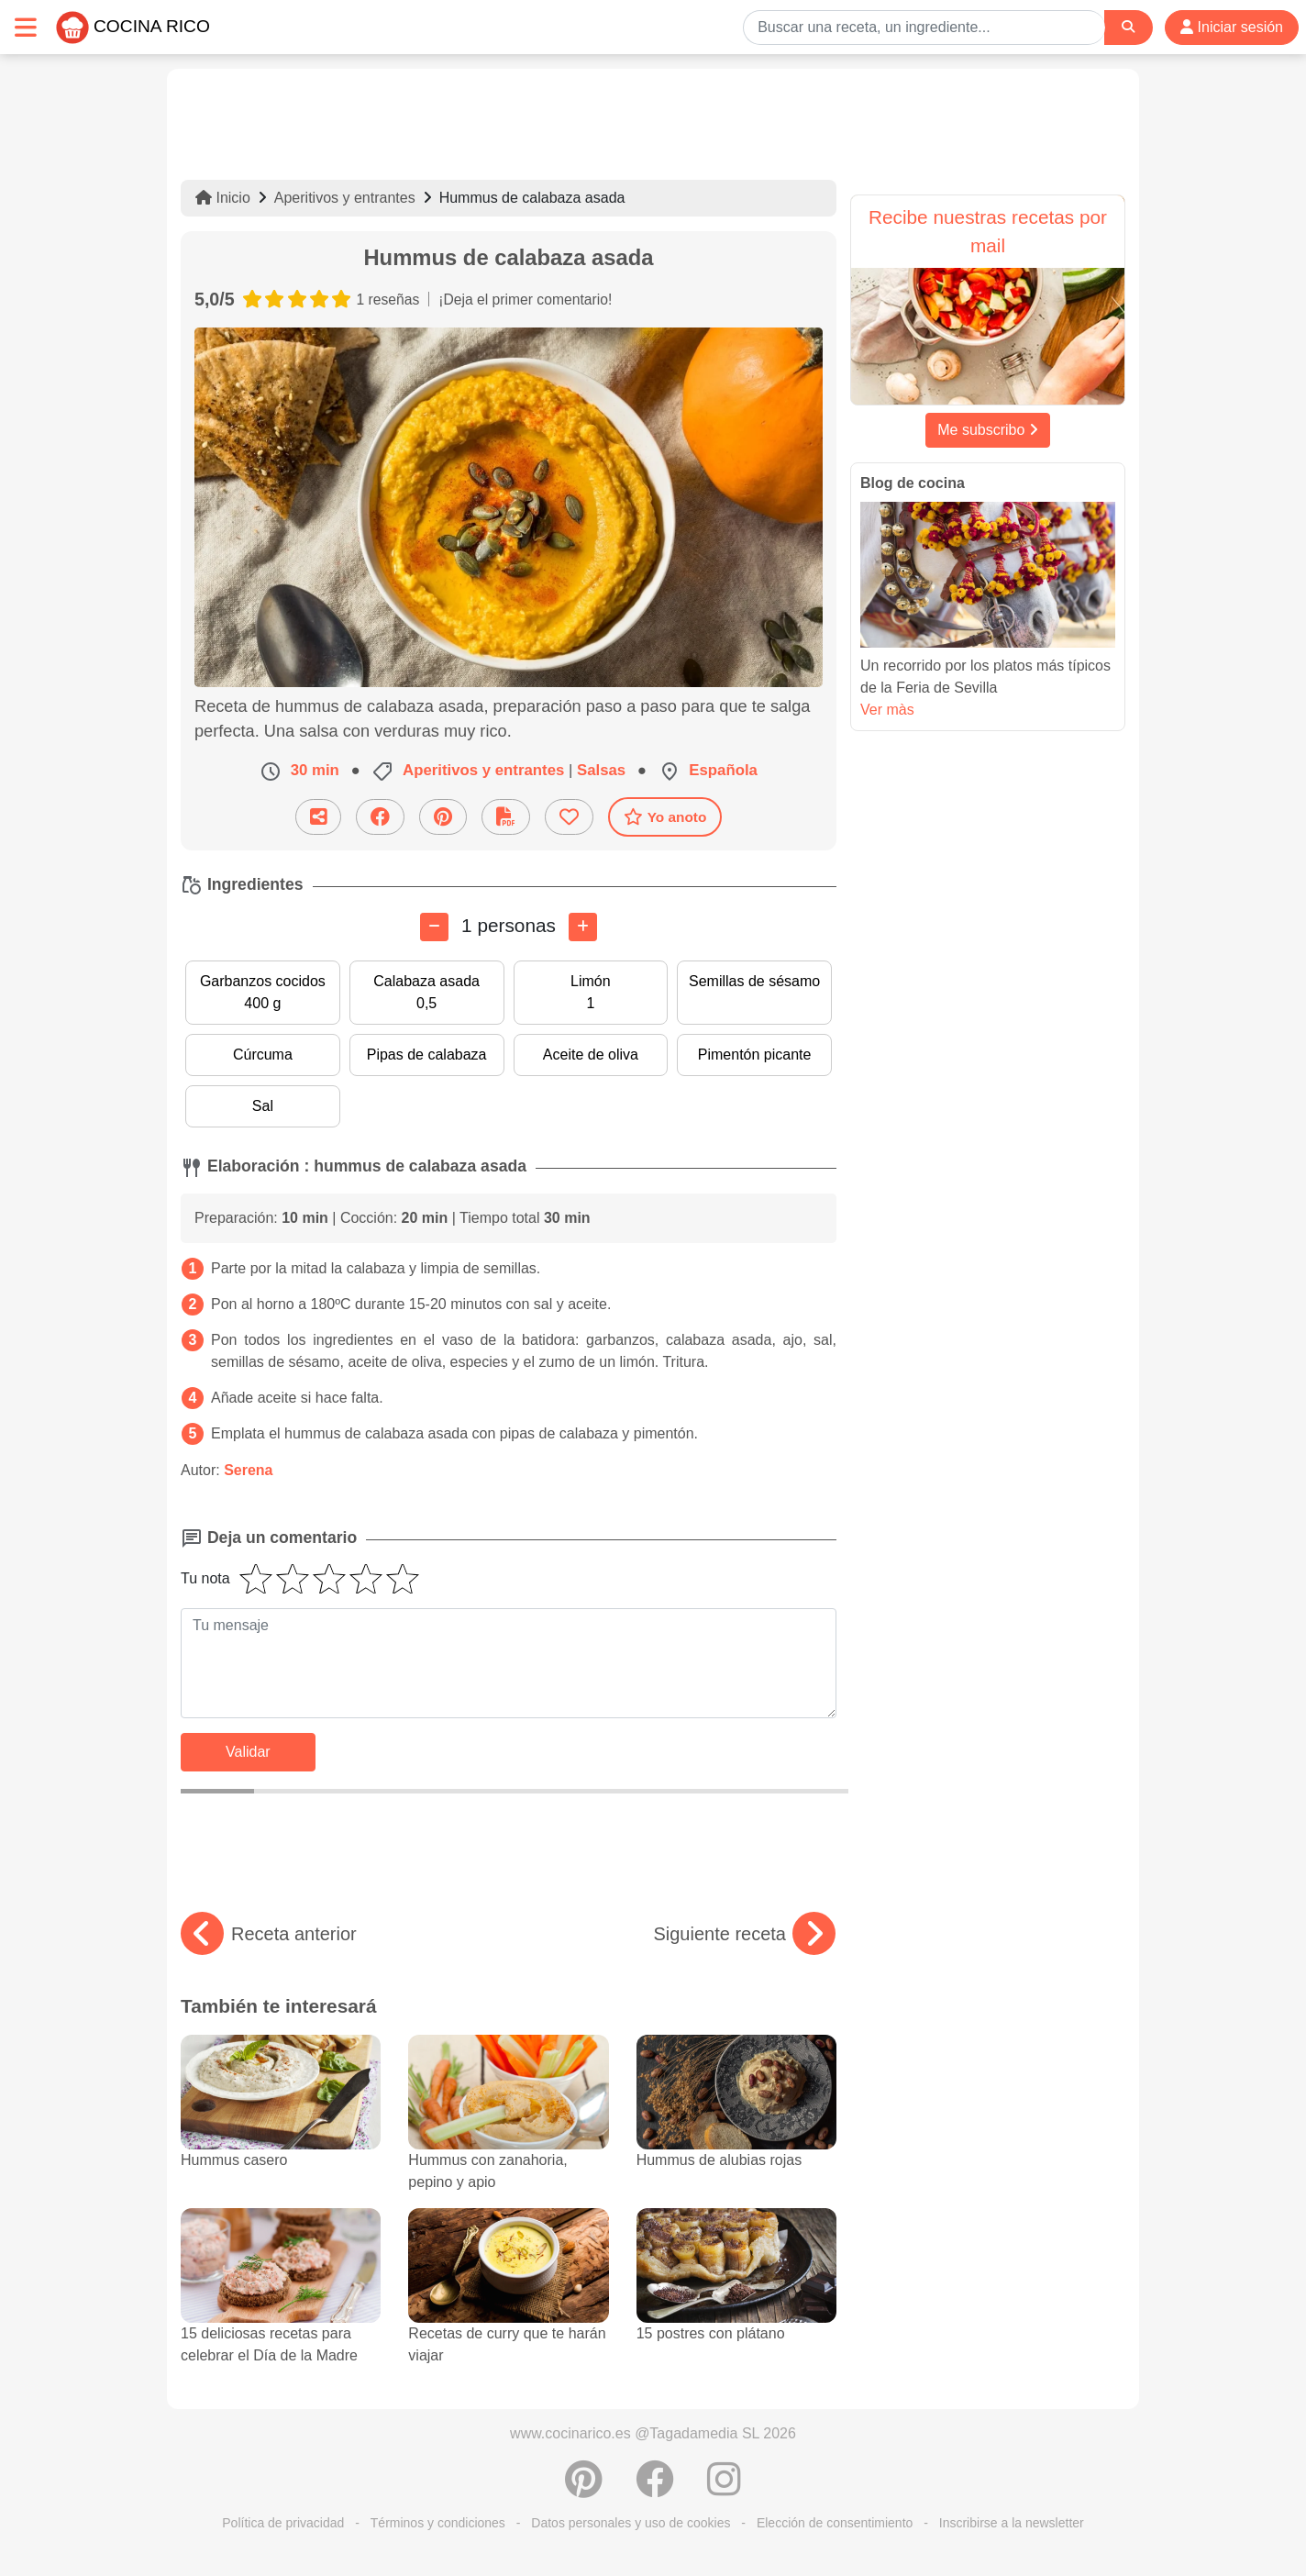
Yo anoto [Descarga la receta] (665, 816)
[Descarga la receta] (505, 817)
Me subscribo (987, 430)
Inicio (222, 197)
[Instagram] (724, 2489)
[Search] (1128, 27)
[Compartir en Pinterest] (443, 817)
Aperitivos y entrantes (344, 197)
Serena (248, 1470)
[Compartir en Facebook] (380, 817)
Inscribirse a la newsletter (1011, 2522)
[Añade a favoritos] (569, 817)
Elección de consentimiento (835, 2522)
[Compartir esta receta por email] (318, 817)
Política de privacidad (283, 2522)
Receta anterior (269, 1934)
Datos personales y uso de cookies (630, 2522)
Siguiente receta (744, 1934)
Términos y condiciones (438, 2522)
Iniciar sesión (1231, 27)
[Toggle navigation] (25, 27)
